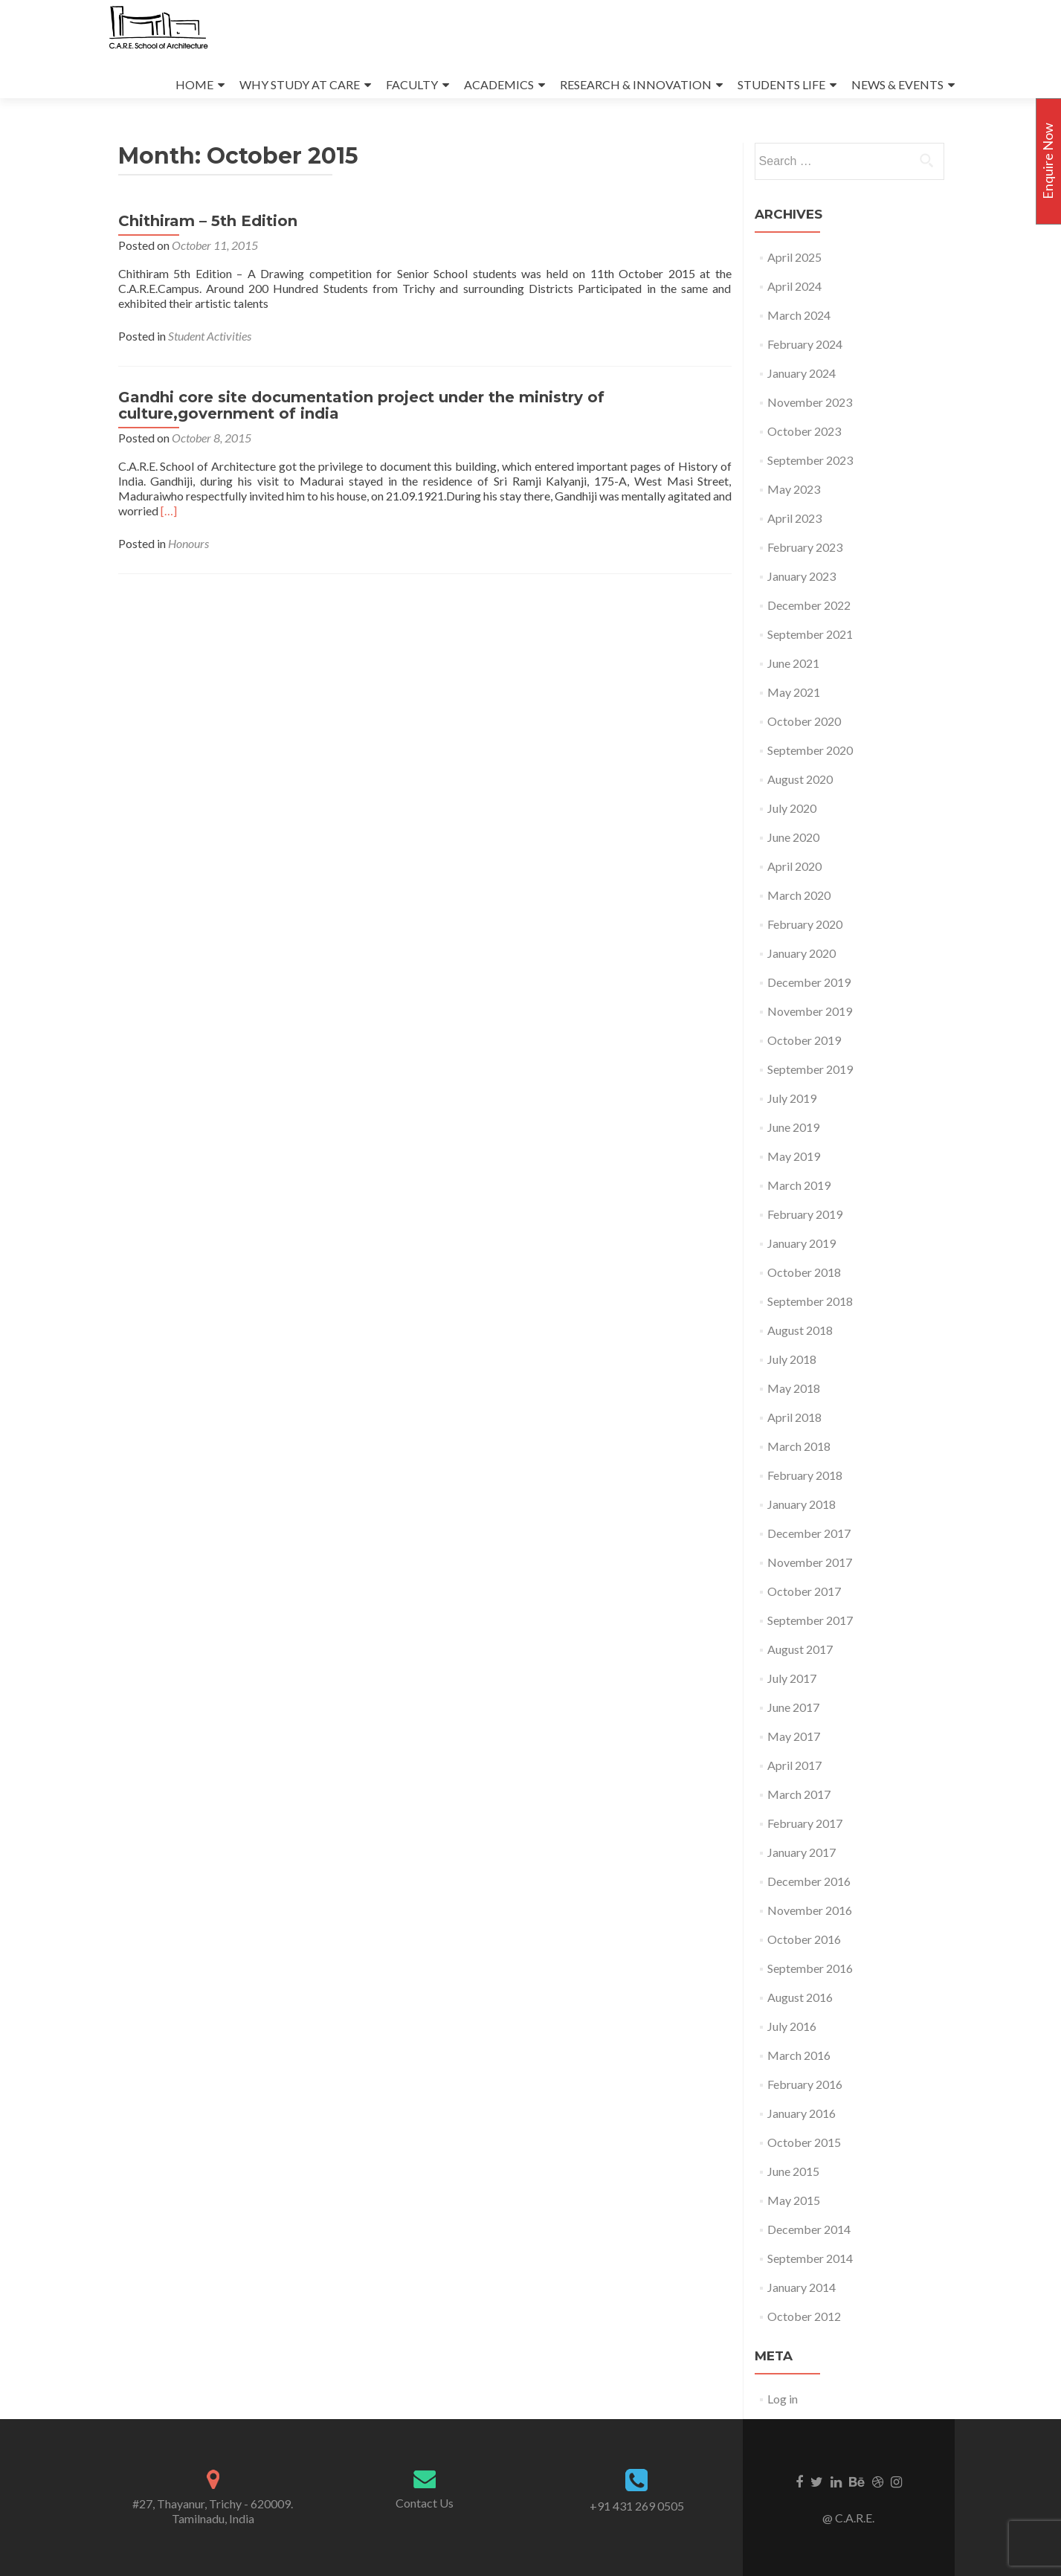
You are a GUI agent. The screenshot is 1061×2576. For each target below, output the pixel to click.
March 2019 (799, 1185)
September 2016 (810, 1968)
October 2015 (804, 2142)
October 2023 (804, 431)
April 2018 (794, 1417)
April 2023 (794, 518)
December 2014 (809, 2229)
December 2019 (809, 982)
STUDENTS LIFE (781, 84)
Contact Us (425, 2503)
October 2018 (804, 1272)
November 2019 (809, 1011)
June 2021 (793, 663)
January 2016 (801, 2113)
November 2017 (809, 1562)
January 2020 (801, 953)
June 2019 (793, 1127)
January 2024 (801, 373)
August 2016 (800, 1997)
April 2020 (794, 866)
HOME (194, 84)
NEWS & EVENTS (897, 84)
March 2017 (799, 1794)
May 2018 (793, 1388)
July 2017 (791, 1678)
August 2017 (800, 1649)
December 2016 (809, 1881)
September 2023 (810, 460)
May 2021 (793, 692)
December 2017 (809, 1533)
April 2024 (794, 286)
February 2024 (804, 344)
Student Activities (209, 336)
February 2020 (804, 924)
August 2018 (800, 1330)
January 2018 (801, 1504)
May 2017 (793, 1736)
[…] (169, 510)
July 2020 (791, 808)
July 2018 (791, 1359)
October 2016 (804, 1939)
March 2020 (799, 895)
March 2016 (799, 2055)
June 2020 (793, 837)
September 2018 (810, 1301)
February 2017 (804, 1823)
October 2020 (804, 721)
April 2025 (794, 257)
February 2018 (804, 1475)
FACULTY (412, 84)
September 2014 (810, 2258)
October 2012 (804, 2316)
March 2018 (799, 1446)
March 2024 (799, 315)
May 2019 (793, 1156)
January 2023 (801, 576)
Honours (188, 543)
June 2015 (793, 2171)
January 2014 (801, 2287)
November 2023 (809, 402)
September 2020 (810, 750)
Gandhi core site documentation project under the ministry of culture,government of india (361, 405)
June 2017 (793, 1707)
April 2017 (794, 1765)
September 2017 (810, 1620)
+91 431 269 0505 (637, 2506)
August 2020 (800, 779)
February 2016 (804, 2084)
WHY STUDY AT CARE (299, 84)
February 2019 (804, 1214)
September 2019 (810, 1069)
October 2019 (804, 1040)
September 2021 (810, 634)
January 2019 (801, 1243)
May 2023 (793, 489)
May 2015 (793, 2200)
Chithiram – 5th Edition (207, 221)
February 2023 (804, 547)
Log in (782, 2399)
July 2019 (791, 1098)
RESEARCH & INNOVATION (636, 84)
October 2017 (804, 1591)
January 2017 (801, 1852)
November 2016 (809, 1910)
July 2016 (791, 2026)
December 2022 (809, 605)
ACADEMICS (499, 84)
